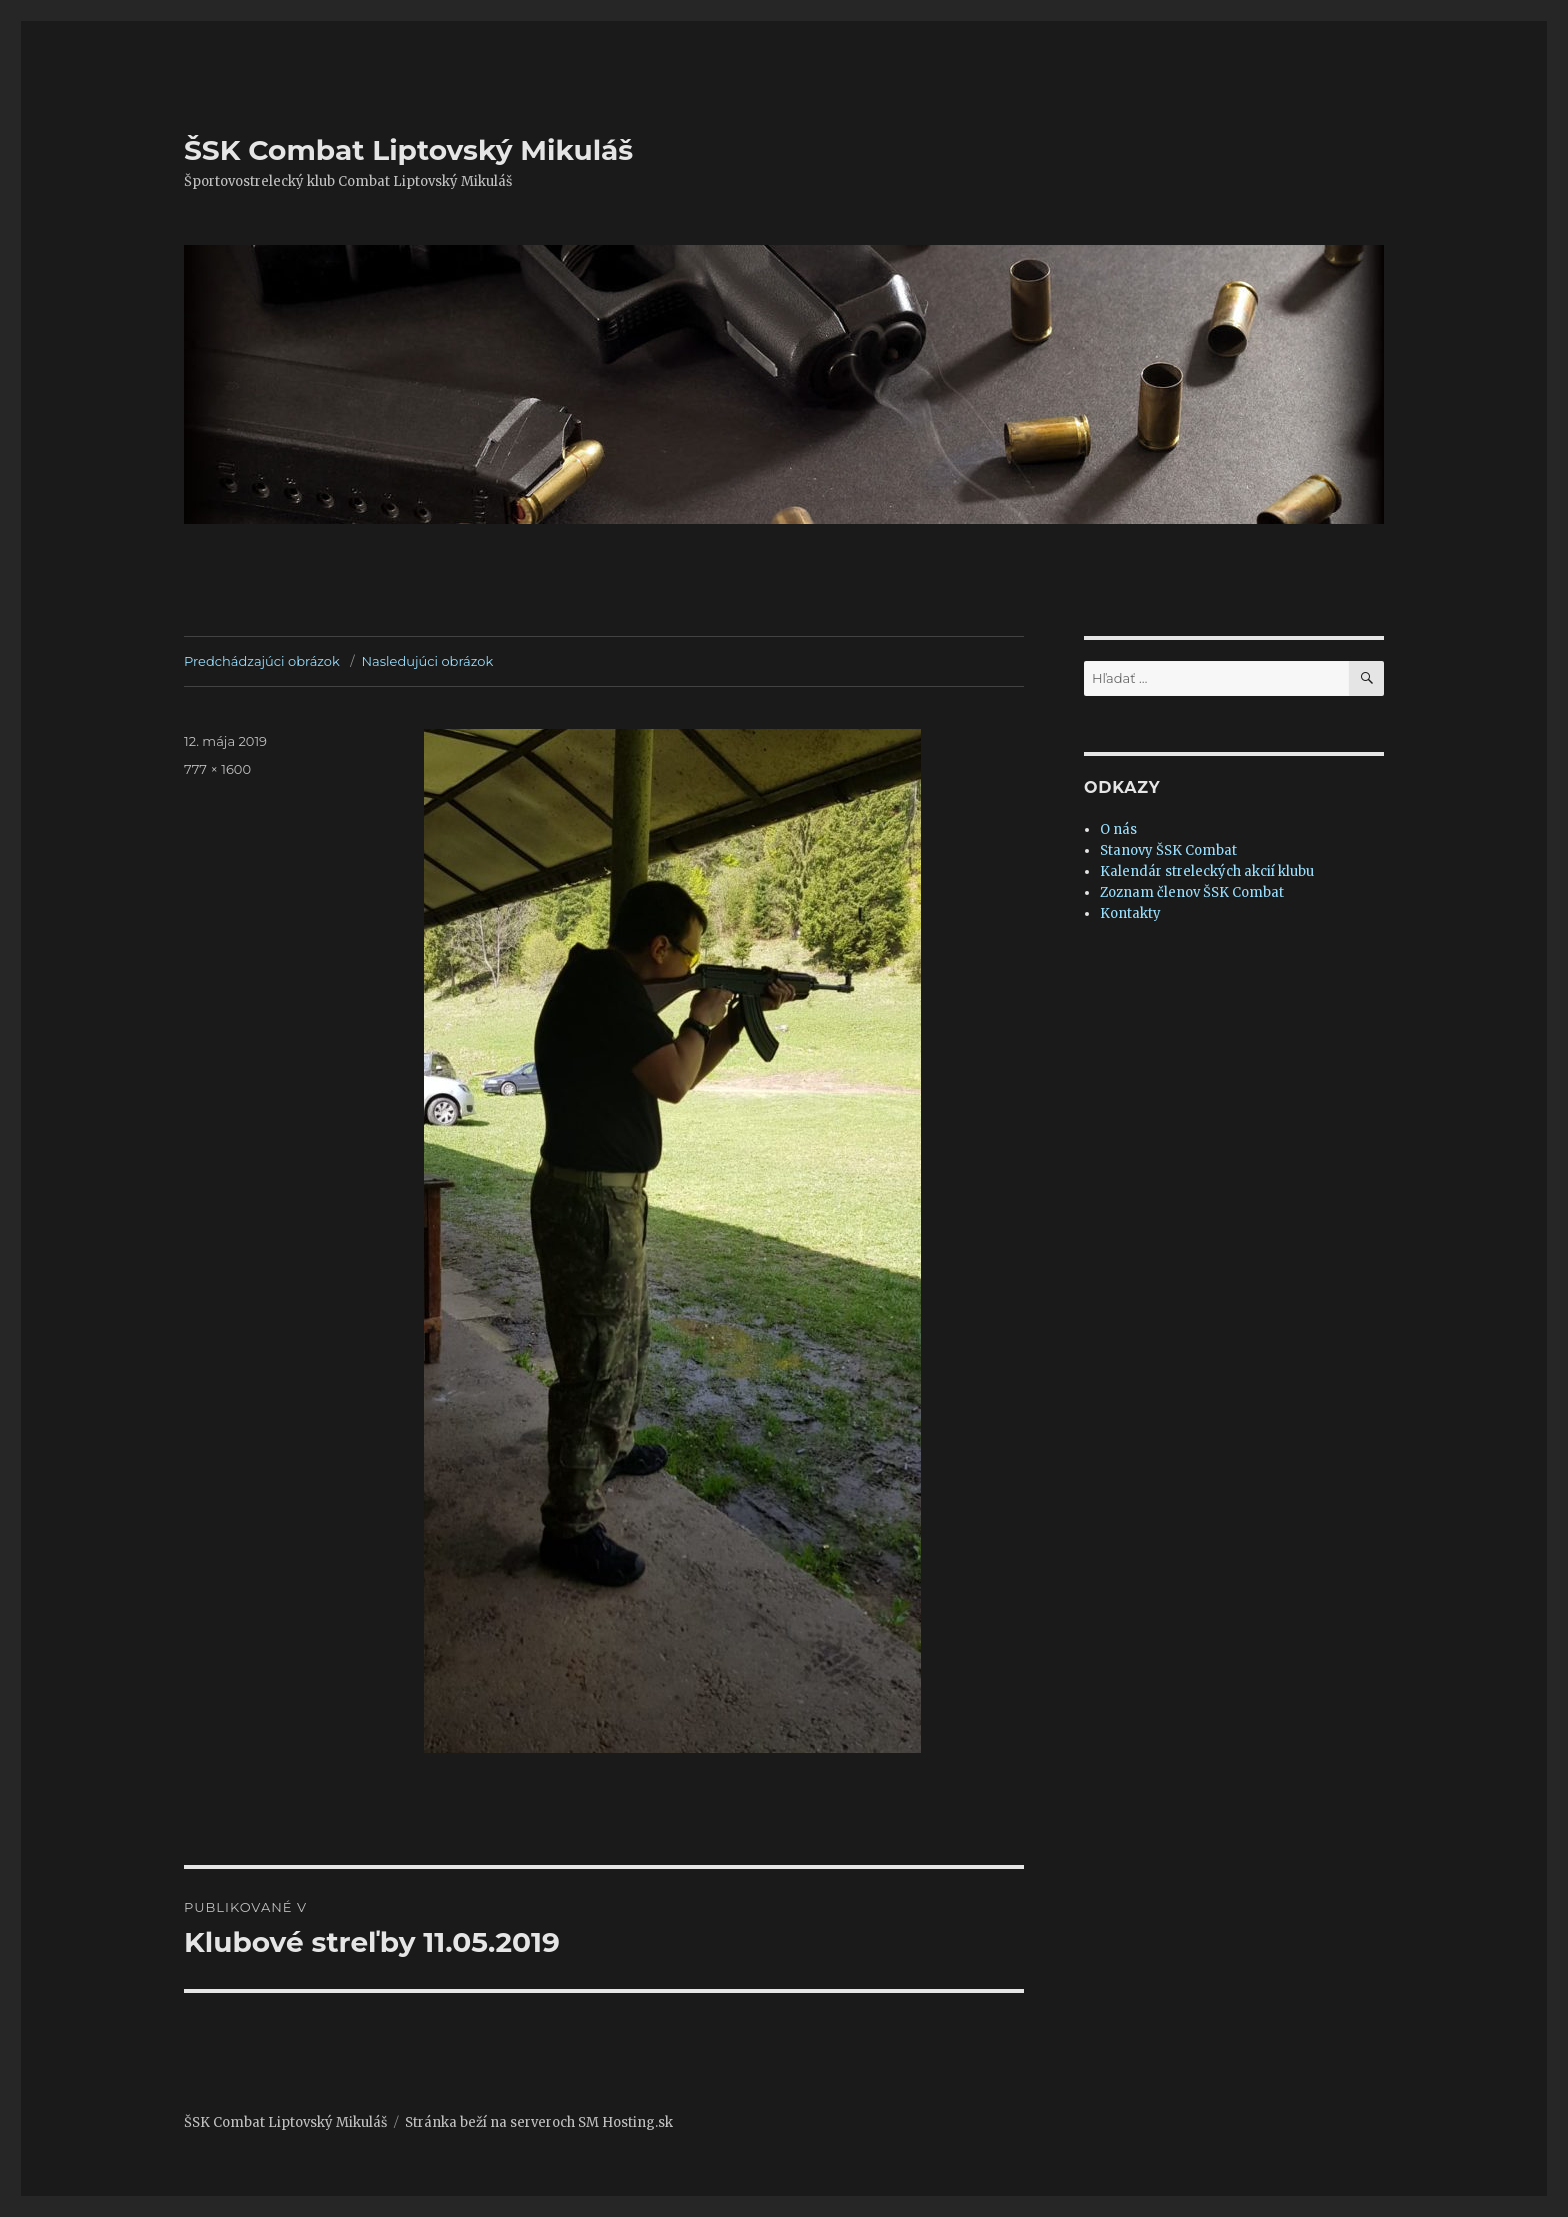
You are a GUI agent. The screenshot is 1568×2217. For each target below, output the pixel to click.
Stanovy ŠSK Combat (1168, 850)
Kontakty (1130, 913)
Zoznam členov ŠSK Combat (1192, 892)
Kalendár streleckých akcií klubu (1207, 871)
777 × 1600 (217, 769)
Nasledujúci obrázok (428, 661)
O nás (1118, 829)
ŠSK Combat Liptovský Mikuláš (408, 150)
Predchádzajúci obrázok (262, 661)
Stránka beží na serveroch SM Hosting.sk (539, 2122)
